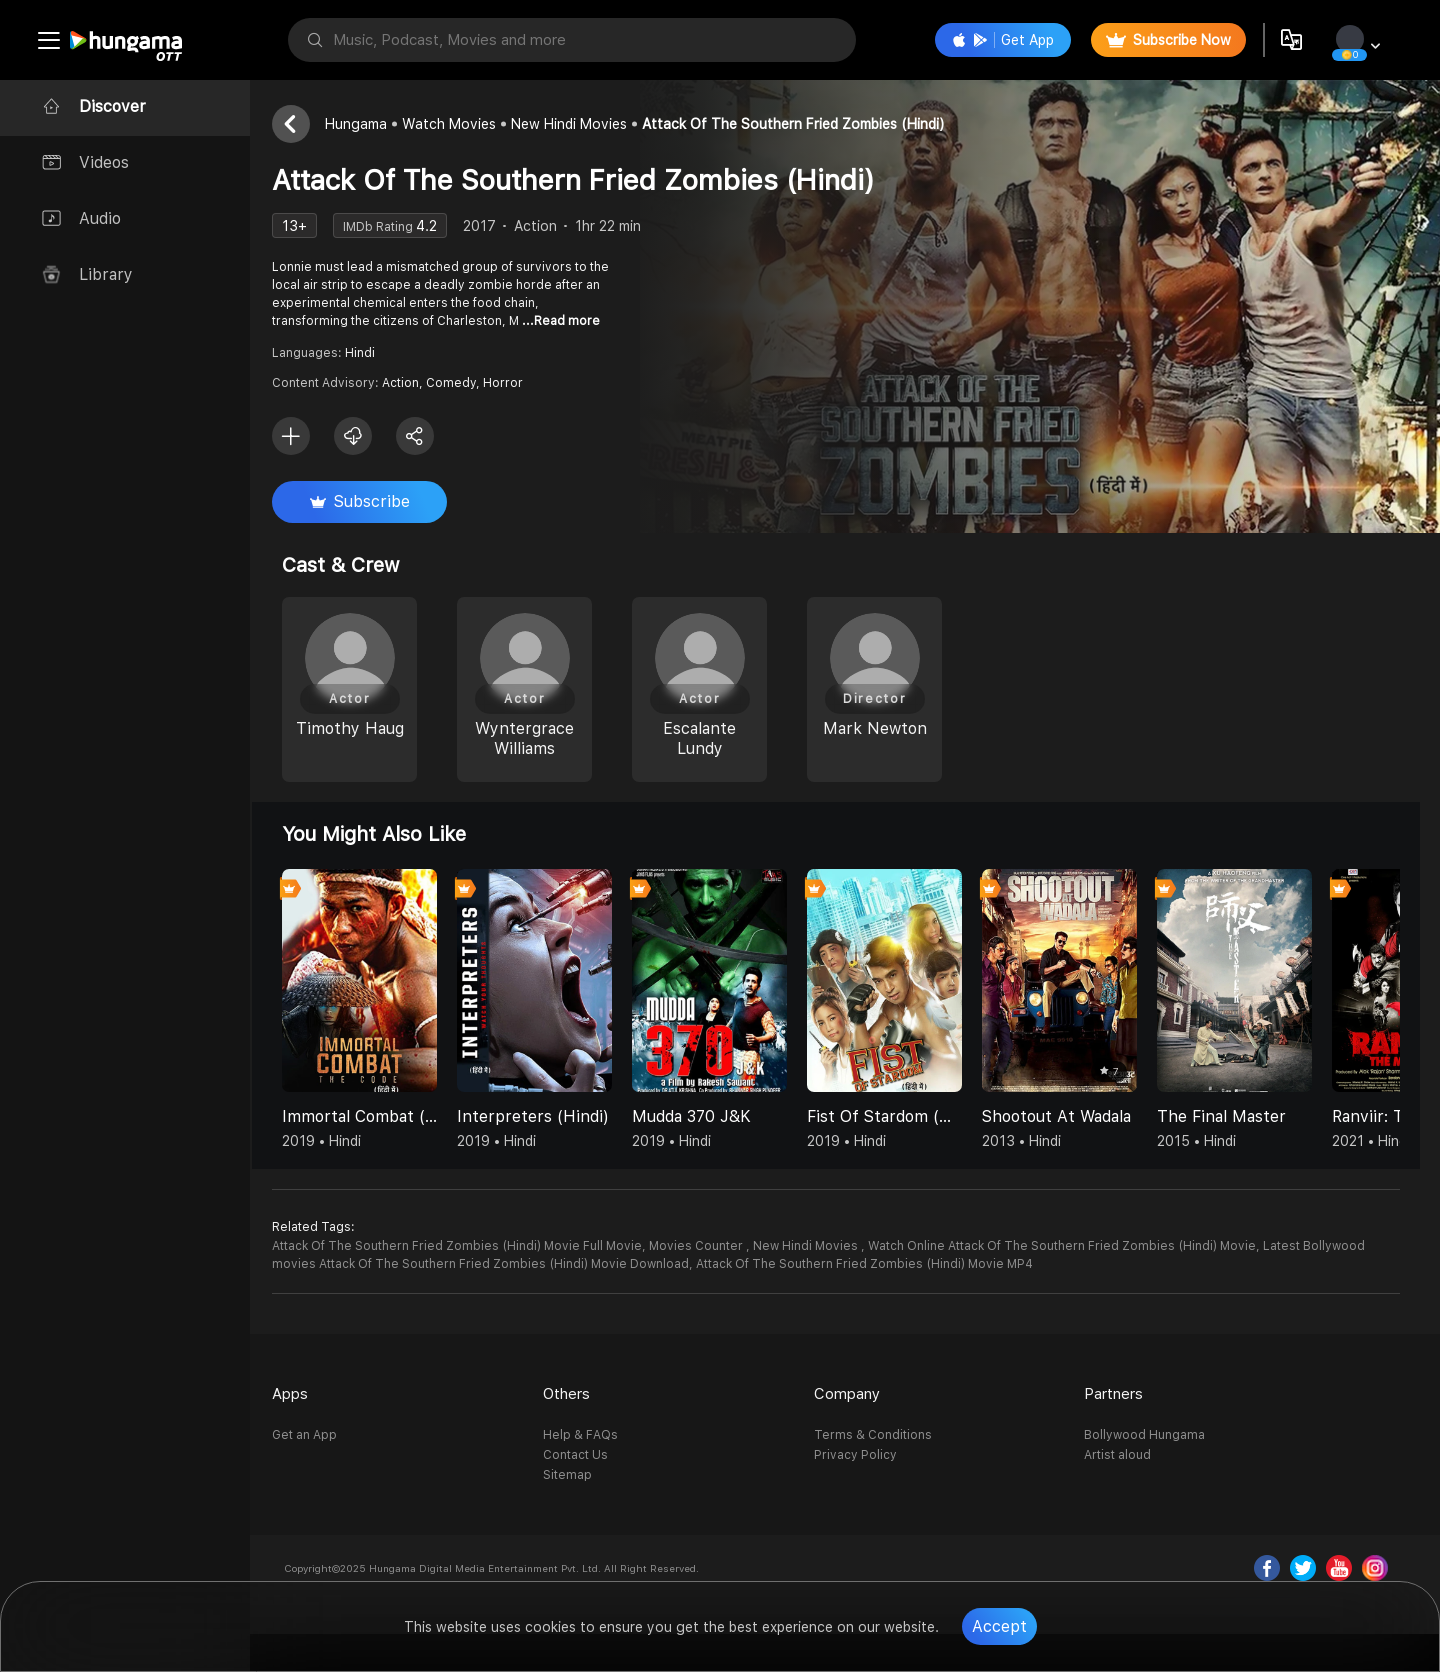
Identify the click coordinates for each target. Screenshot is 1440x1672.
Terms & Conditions (882, 1435)
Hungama (374, 124)
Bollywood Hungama (1149, 1435)
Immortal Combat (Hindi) (377, 1116)
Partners (1118, 1394)
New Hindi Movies (587, 124)
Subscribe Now (1166, 40)
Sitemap (580, 1475)
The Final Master (1239, 1116)
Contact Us (588, 1455)
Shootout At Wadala (1074, 1116)
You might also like (392, 834)
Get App (1001, 40)
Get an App (322, 1435)
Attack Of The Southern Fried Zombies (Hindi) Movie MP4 (882, 1264)
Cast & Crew (358, 565)
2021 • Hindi (1389, 1141)
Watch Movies (467, 124)
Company (856, 1394)
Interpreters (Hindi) (551, 1116)
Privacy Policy (864, 1455)
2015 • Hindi (1214, 1141)
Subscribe (378, 501)
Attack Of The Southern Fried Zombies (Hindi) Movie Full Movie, (477, 1246)
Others (579, 1394)
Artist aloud (1122, 1455)
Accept (999, 1626)
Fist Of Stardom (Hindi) (902, 1116)
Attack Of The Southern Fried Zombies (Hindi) (811, 124)
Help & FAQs (593, 1435)
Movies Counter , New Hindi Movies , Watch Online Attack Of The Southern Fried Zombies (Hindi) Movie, (972, 1246)
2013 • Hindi (1039, 1141)
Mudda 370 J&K (709, 1116)
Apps (308, 1394)
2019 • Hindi (339, 1141)
